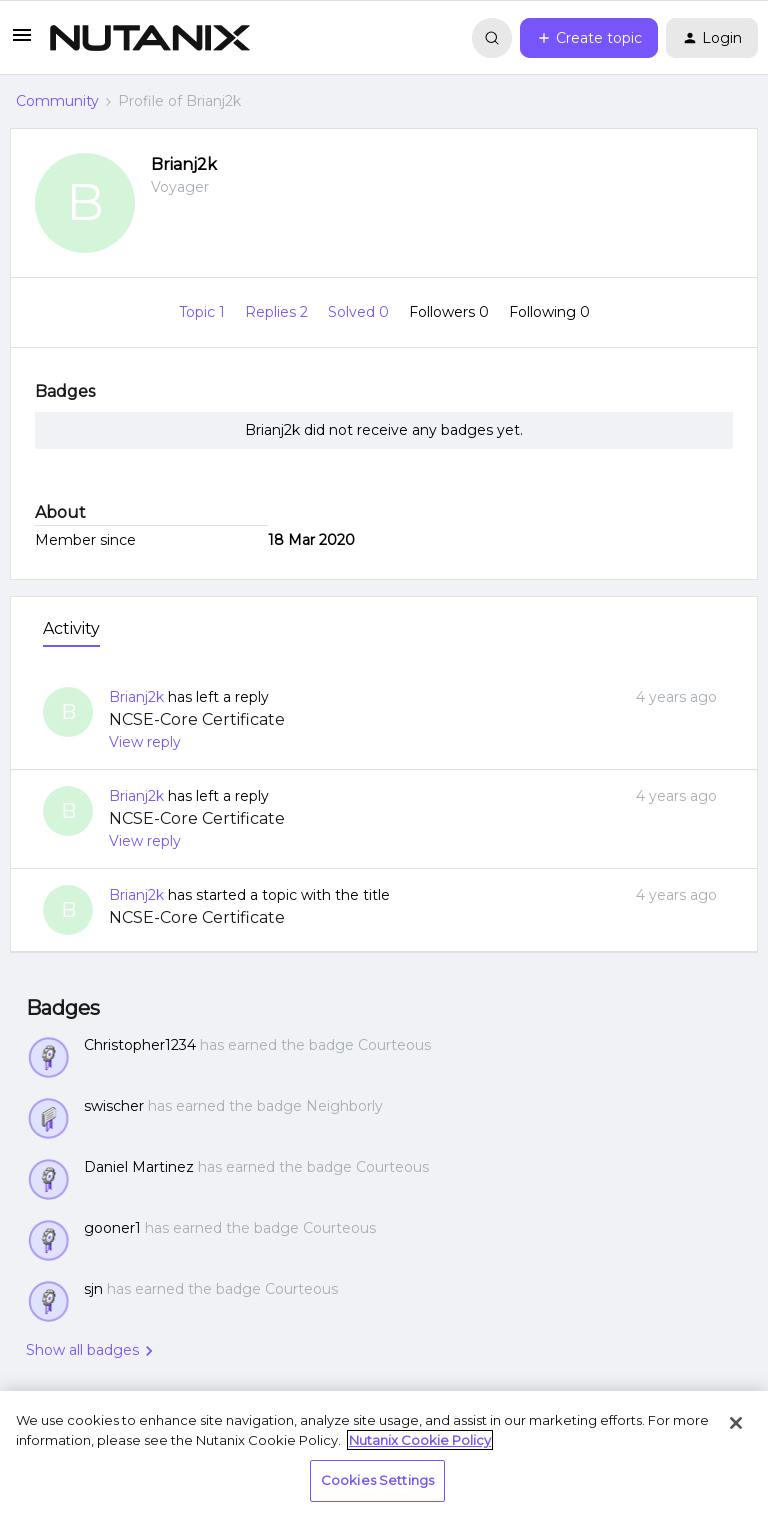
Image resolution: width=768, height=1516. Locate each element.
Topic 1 (204, 312)
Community (57, 101)
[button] (22, 42)
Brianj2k (184, 164)
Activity (71, 628)
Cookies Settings (377, 1480)
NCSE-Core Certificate (197, 719)
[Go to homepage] (150, 38)
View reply (145, 742)
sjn (93, 1289)
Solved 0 (360, 312)
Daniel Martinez (139, 1167)
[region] (384, 1453)
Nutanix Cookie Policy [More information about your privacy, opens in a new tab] (420, 1440)
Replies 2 (278, 312)
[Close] (736, 1423)
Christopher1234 (140, 1045)
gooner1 (112, 1228)
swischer (114, 1106)
